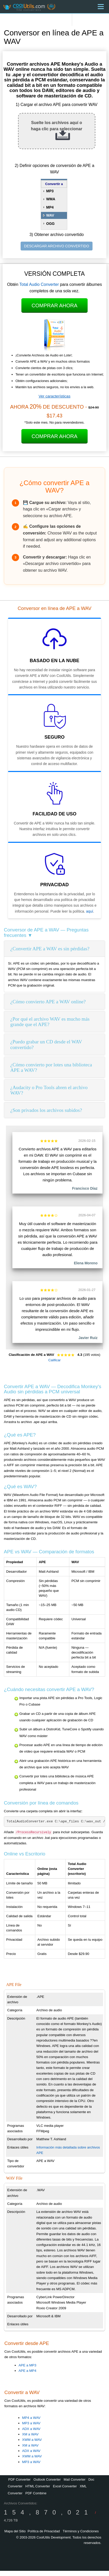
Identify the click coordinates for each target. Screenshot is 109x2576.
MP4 (50, 207)
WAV (50, 215)
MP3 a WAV (31, 2423)
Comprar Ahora (55, 305)
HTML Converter (37, 2486)
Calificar (54, 1360)
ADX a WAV (31, 2429)
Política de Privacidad (44, 2531)
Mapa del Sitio (15, 2531)
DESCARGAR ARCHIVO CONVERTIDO (56, 246)
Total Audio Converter (39, 284)
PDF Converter (19, 2479)
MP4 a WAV (31, 2418)
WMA (50, 199)
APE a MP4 (27, 2371)
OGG (50, 223)
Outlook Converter (47, 2479)
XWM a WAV (32, 2440)
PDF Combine (35, 2493)
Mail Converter (75, 2479)
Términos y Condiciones (81, 2531)
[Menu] (101, 6)
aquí (89, 911)
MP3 (50, 191)
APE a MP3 (27, 2365)
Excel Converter (65, 2486)
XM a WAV (30, 2434)
